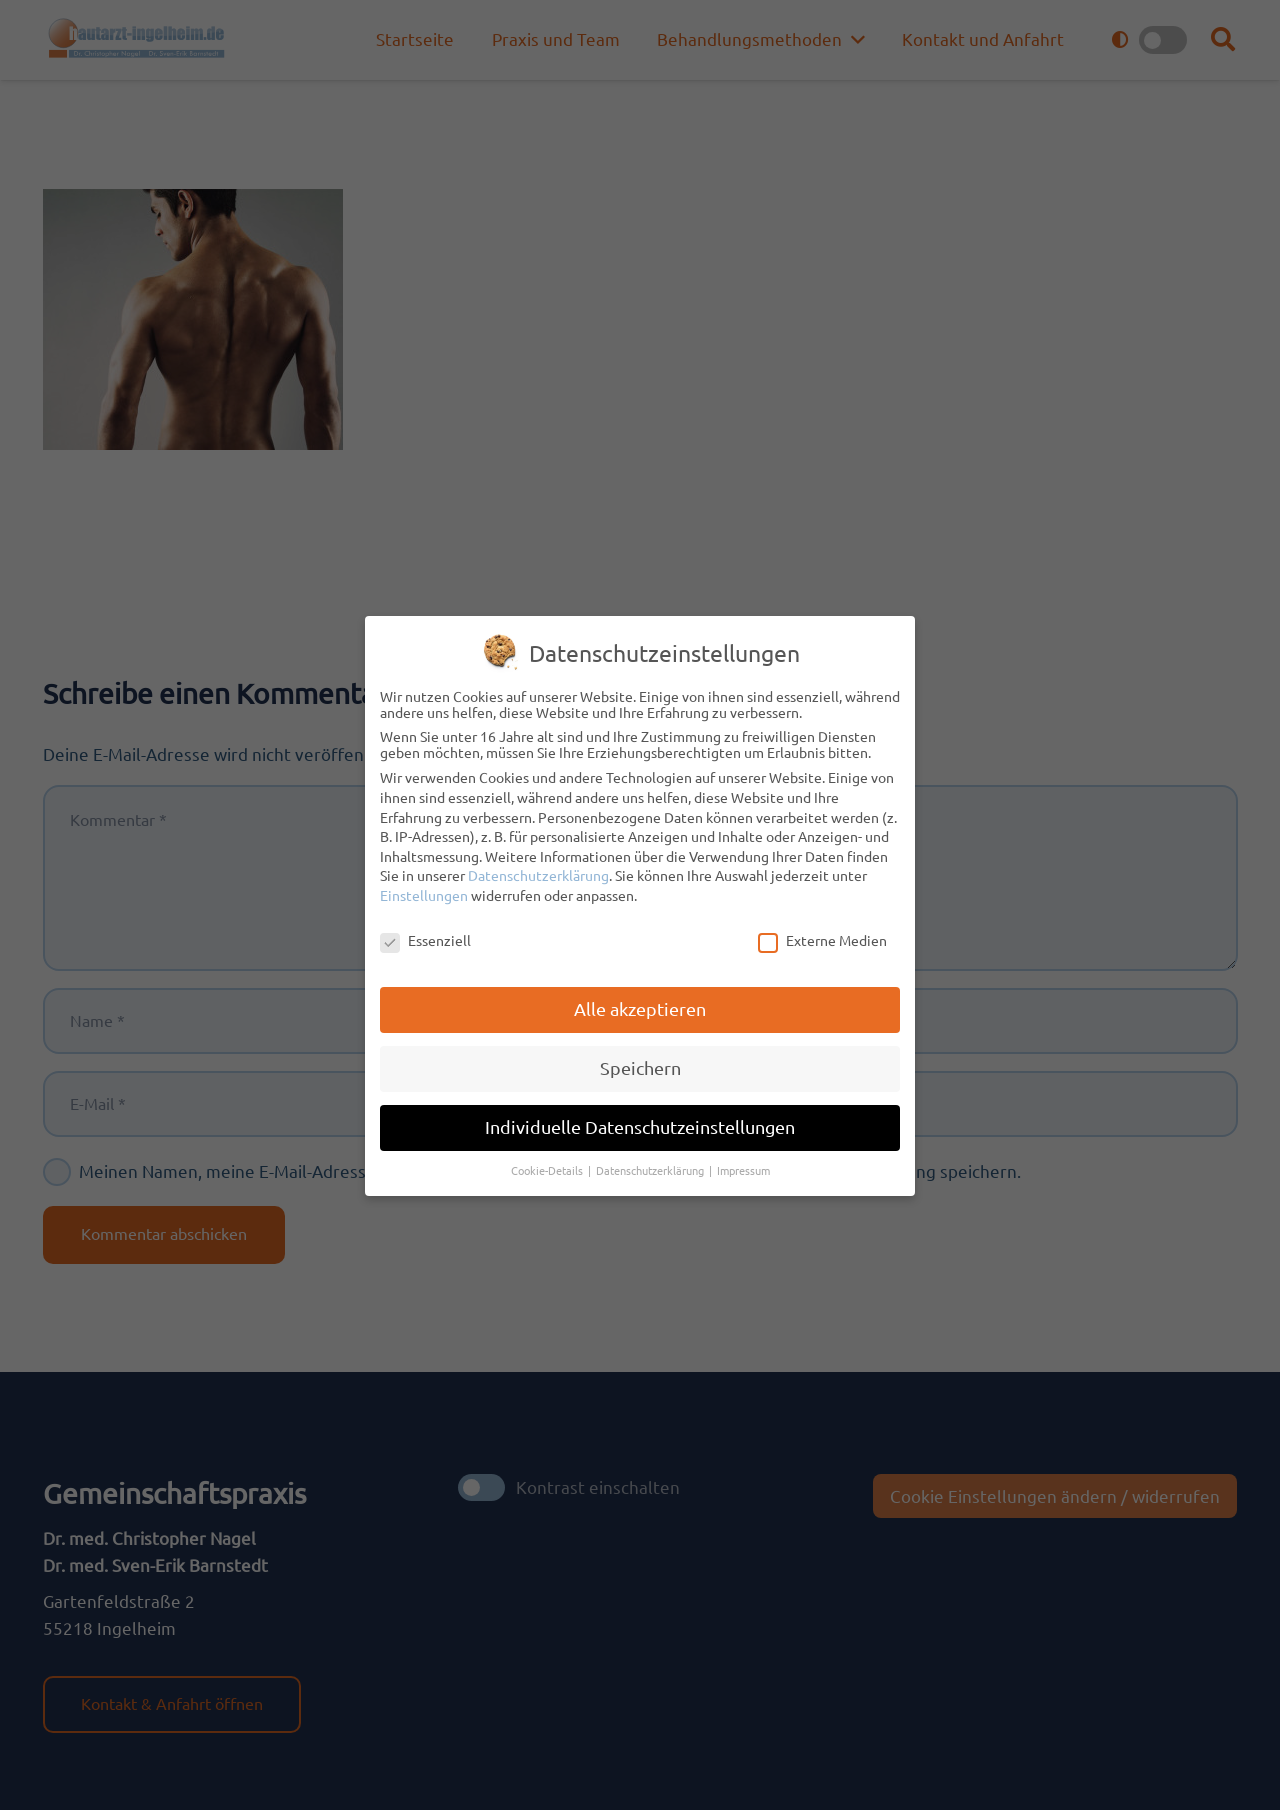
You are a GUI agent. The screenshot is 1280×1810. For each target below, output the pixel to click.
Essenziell (425, 935)
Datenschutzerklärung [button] (651, 1165)
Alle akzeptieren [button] (640, 1004)
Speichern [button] (640, 1063)
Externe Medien (822, 935)
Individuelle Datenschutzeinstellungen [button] (640, 1121)
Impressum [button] (743, 1165)
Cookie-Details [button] (548, 1165)
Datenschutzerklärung (538, 870)
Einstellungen (424, 890)
